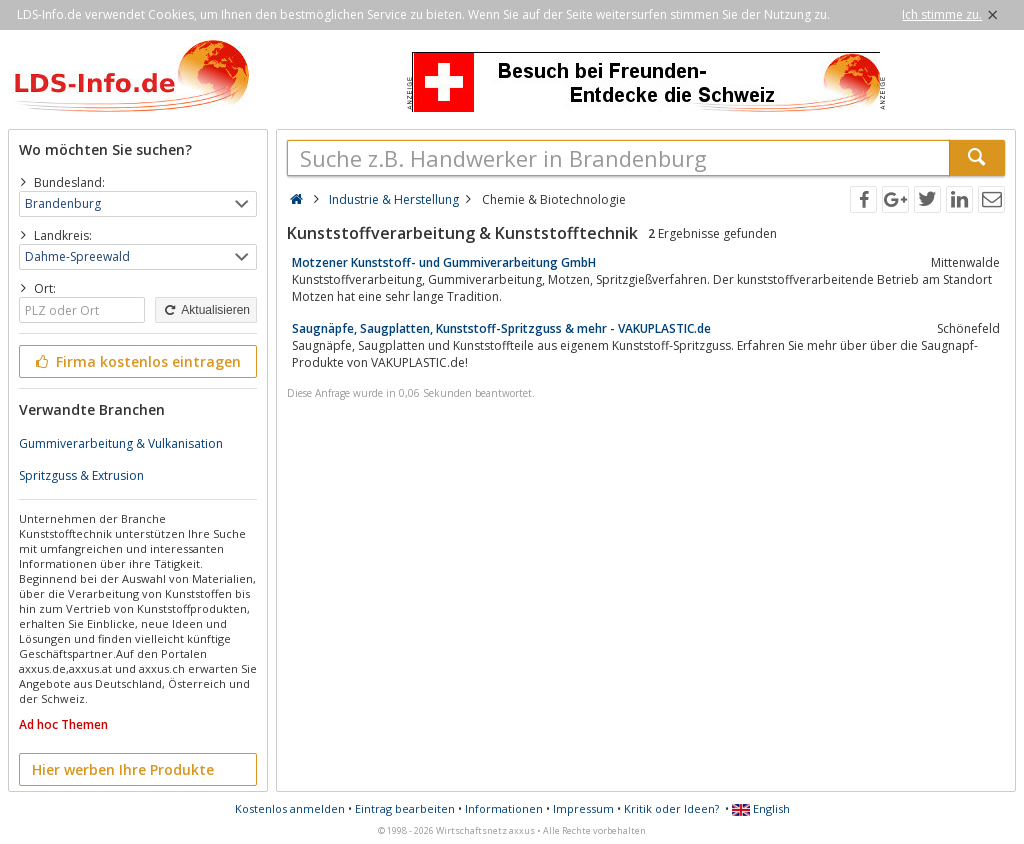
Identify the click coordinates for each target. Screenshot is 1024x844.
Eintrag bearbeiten (405, 808)
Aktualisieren (206, 310)
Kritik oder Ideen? (671, 808)
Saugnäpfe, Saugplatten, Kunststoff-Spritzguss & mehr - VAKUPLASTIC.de (501, 328)
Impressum (583, 808)
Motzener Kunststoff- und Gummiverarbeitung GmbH (444, 262)
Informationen (504, 808)
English (761, 808)
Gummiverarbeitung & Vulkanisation (121, 443)
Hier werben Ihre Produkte (123, 769)
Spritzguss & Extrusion (81, 475)
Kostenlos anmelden (290, 808)
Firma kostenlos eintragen (136, 361)
